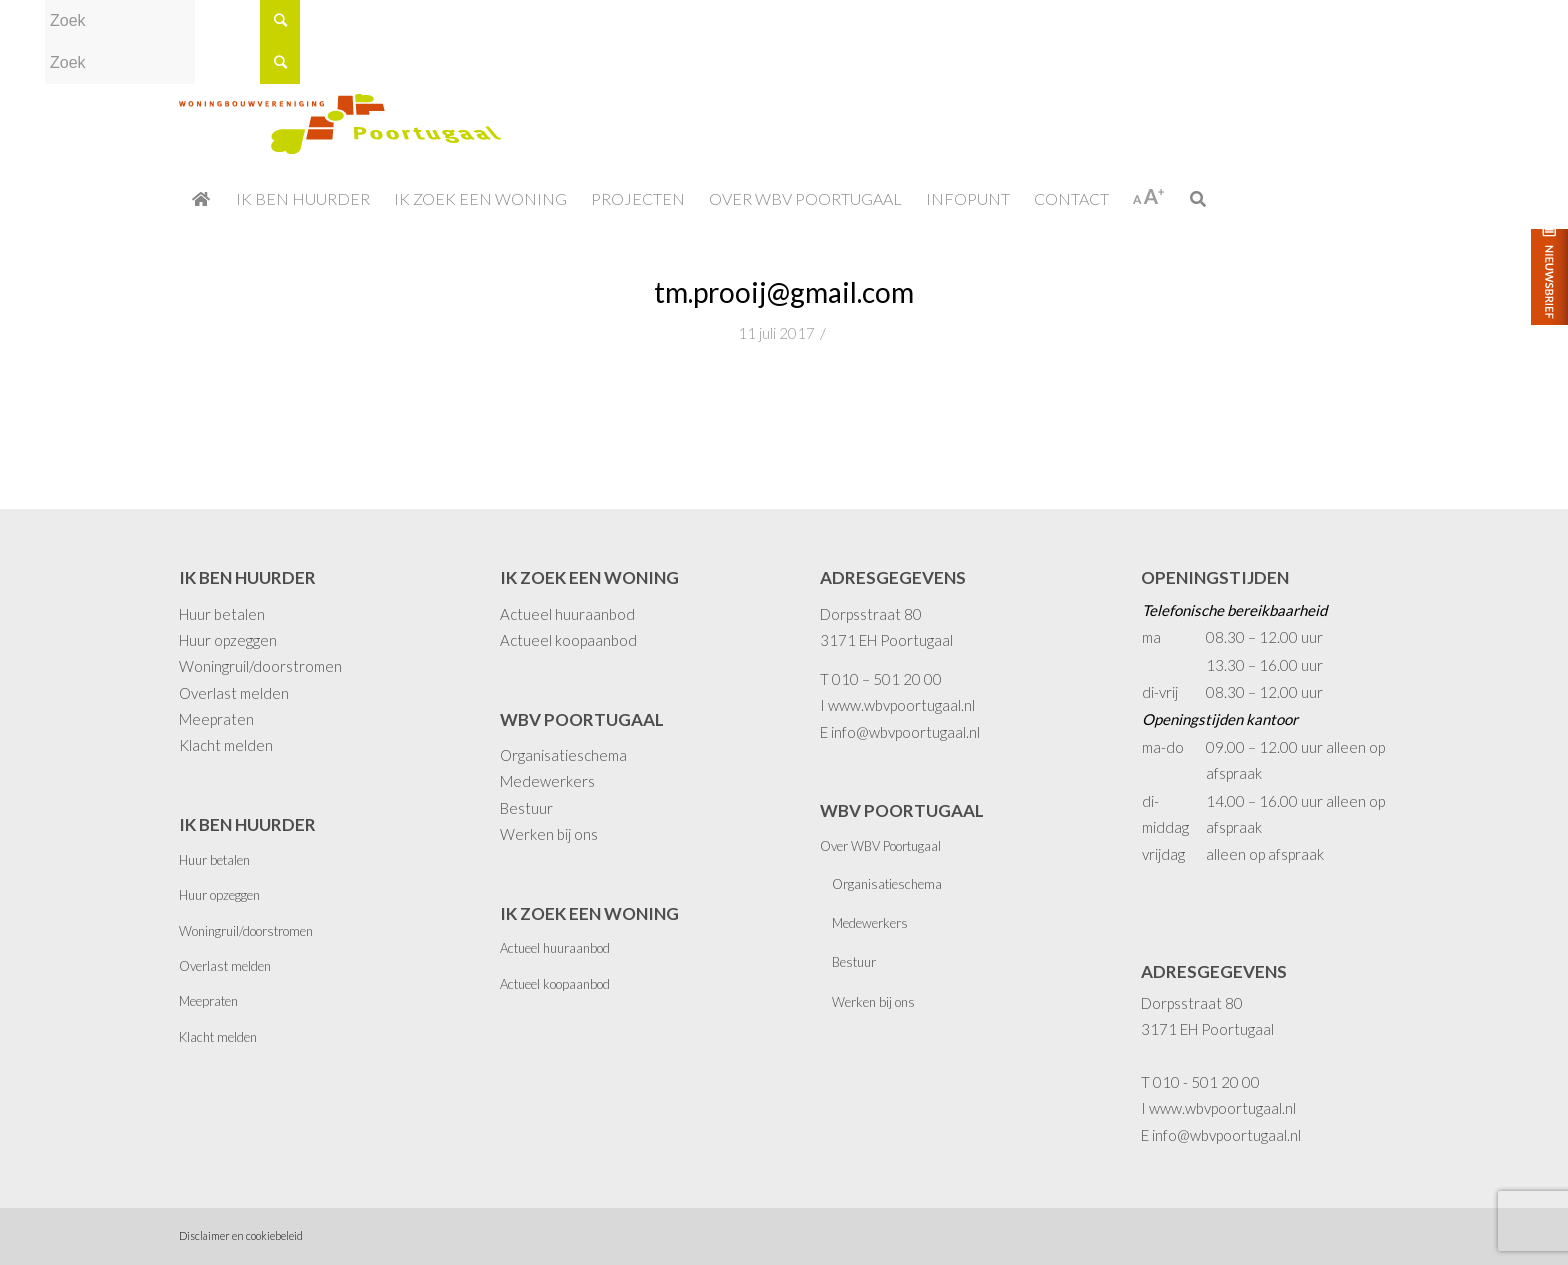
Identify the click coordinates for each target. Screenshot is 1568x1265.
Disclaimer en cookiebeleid (241, 1235)
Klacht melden (226, 745)
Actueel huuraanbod (567, 614)
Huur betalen (222, 614)
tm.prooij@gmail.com (784, 292)
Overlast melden (234, 693)
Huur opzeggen (228, 640)
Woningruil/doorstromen (260, 666)
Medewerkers (547, 781)
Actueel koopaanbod (568, 640)
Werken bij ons (549, 834)
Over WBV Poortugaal (880, 846)
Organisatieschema (563, 755)
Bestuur (526, 808)
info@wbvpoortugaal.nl (905, 732)
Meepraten (216, 719)
